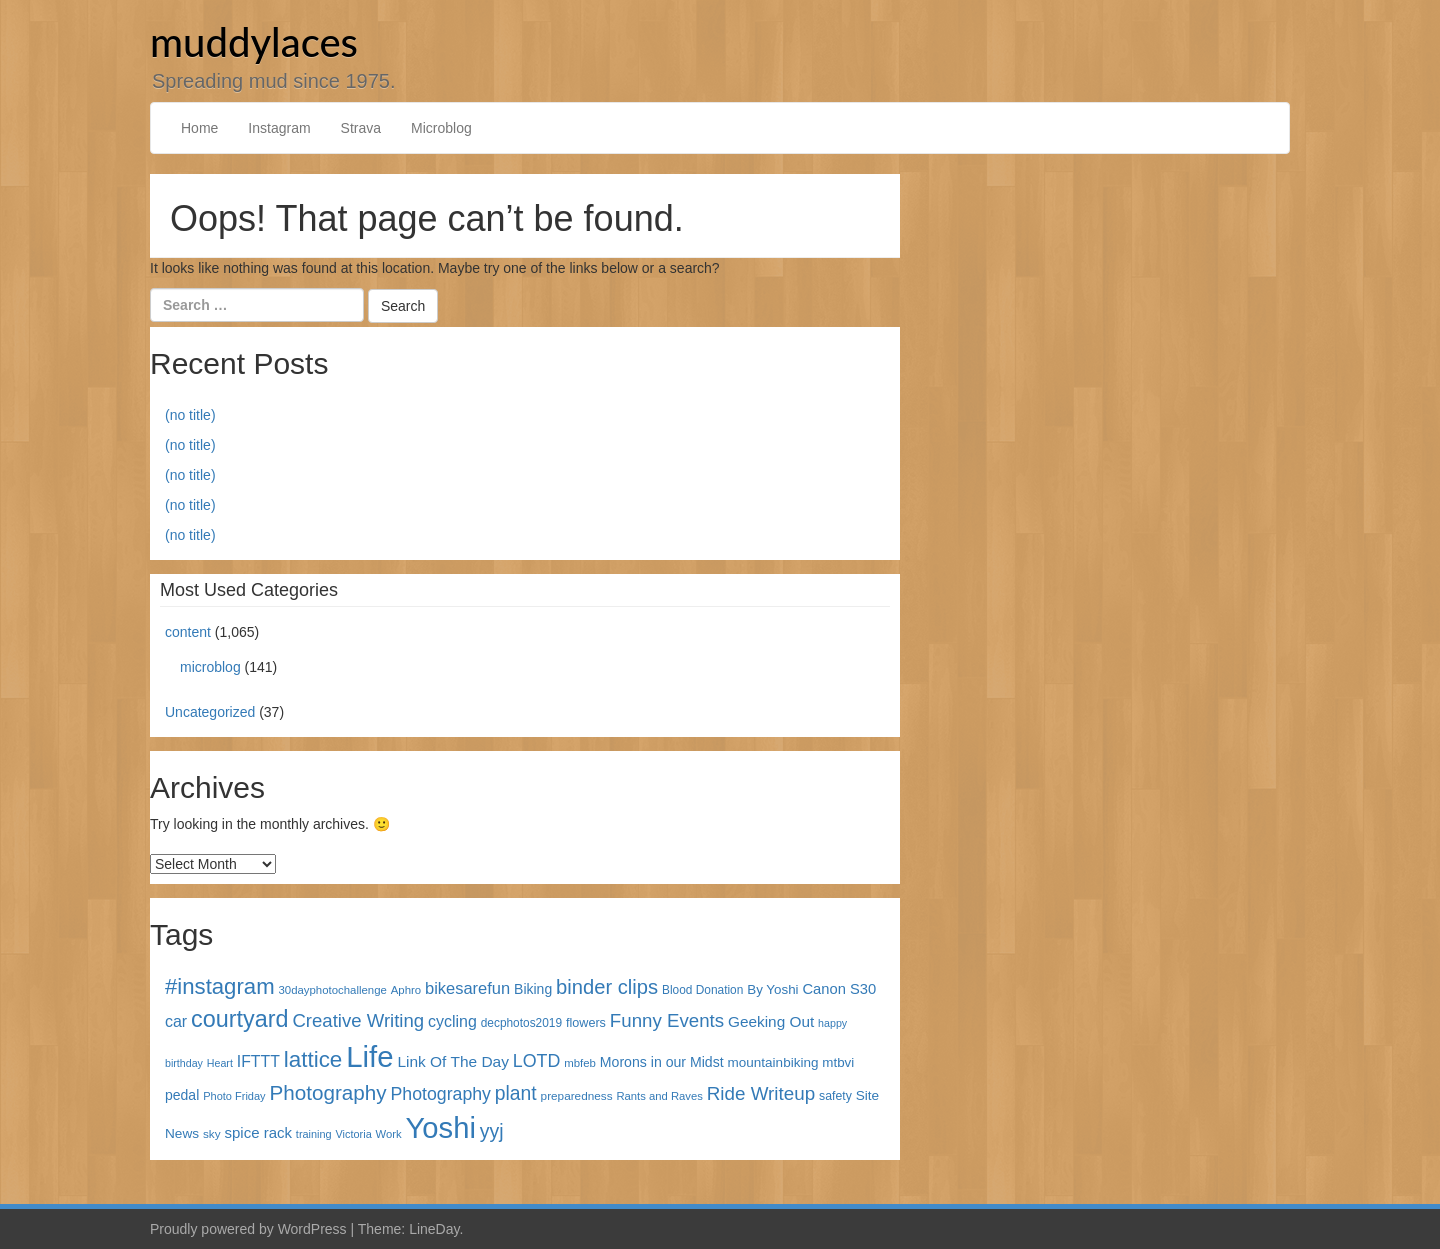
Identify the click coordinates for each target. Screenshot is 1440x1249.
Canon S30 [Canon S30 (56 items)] (839, 989)
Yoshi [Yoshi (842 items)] (441, 1128)
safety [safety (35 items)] (835, 1096)
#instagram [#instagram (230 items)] (220, 986)
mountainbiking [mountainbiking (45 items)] (773, 1062)
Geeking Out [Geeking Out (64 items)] (771, 1021)
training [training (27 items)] (314, 1134)
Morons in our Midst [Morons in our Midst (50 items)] (662, 1062)
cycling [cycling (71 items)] (452, 1021)
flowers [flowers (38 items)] (586, 1023)
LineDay (434, 1229)
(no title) (190, 415)
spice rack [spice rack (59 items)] (258, 1132)
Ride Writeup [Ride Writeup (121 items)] (761, 1093)
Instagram (279, 128)
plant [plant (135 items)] (516, 1093)
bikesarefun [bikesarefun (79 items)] (467, 988)
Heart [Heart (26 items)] (220, 1063)
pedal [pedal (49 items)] (182, 1095)
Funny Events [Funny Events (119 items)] (667, 1020)
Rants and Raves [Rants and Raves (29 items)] (659, 1096)
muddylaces (254, 42)
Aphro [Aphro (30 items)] (406, 990)
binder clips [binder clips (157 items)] (607, 987)
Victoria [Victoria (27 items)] (354, 1134)
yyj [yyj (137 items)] (492, 1131)
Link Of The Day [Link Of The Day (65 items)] (452, 1061)
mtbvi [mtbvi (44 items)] (838, 1062)
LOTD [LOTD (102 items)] (537, 1061)
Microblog (441, 128)
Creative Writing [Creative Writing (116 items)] (358, 1020)
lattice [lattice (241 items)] (313, 1059)
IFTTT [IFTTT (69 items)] (258, 1061)
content (188, 632)
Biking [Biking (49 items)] (533, 989)
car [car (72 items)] (176, 1021)
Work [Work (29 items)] (389, 1134)
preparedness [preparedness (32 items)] (577, 1095)
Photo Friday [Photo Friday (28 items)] (234, 1096)
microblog (210, 667)
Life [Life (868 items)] (369, 1056)
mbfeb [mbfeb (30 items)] (580, 1063)
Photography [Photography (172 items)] (328, 1092)
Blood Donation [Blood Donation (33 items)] (702, 990)
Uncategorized (210, 712)
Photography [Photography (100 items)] (441, 1094)
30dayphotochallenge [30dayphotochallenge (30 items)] (333, 990)
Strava (361, 128)
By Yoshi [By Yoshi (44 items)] (772, 989)
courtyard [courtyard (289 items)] (239, 1019)
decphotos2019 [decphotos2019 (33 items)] (521, 1023)
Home (199, 128)
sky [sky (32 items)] (212, 1133)
